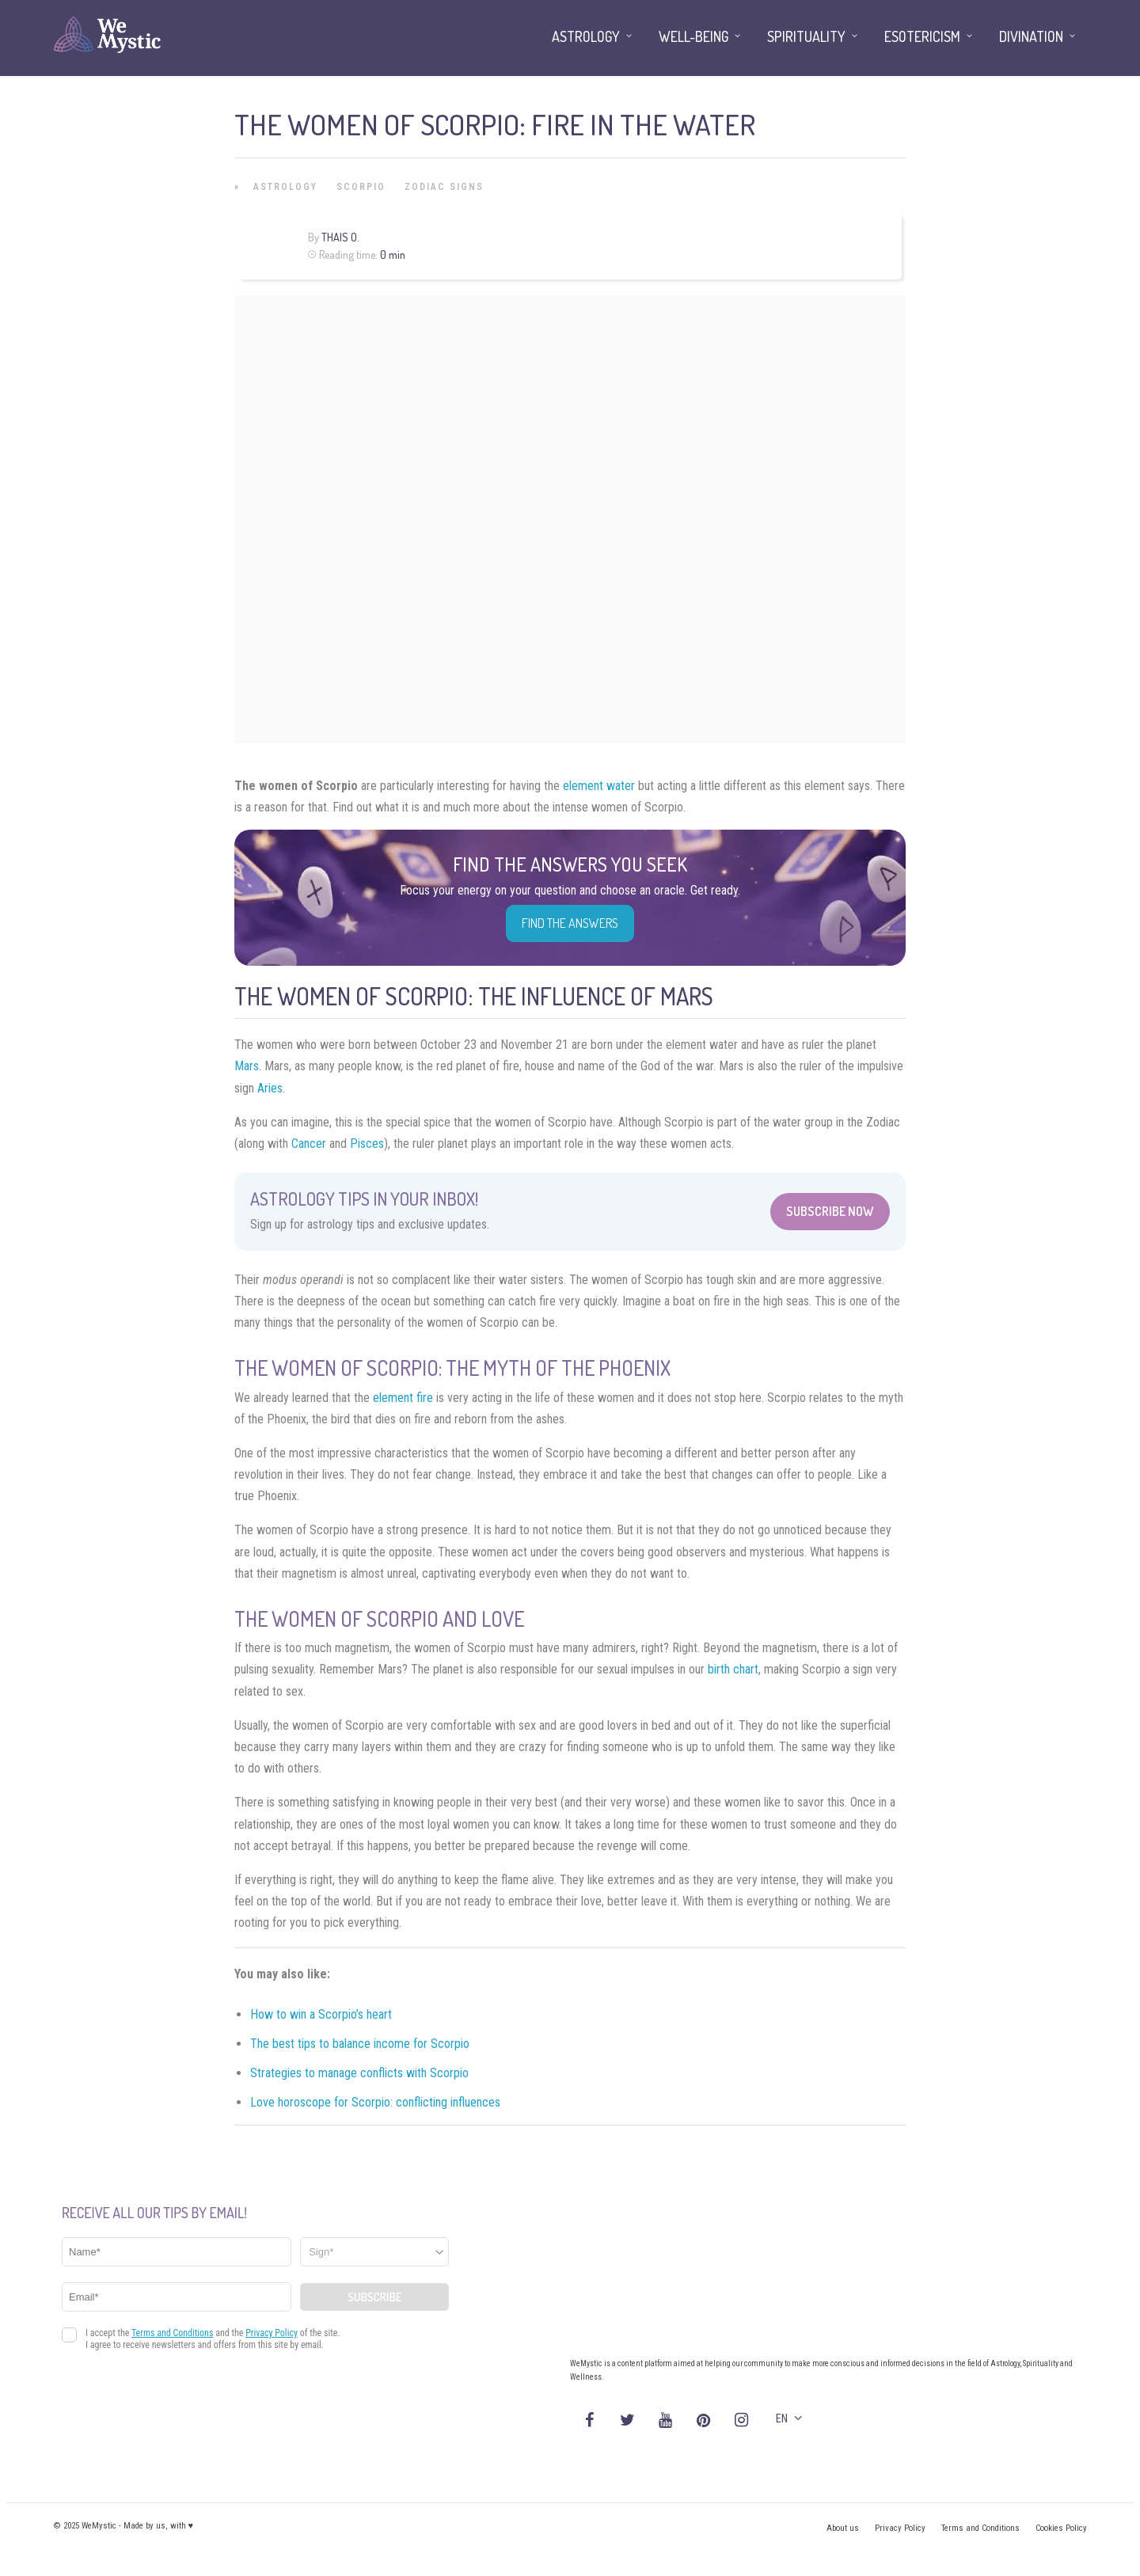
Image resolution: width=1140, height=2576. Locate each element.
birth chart (733, 1669)
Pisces (367, 1143)
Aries (270, 1088)
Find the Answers (570, 923)
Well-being (693, 36)
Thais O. (340, 237)
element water (599, 785)
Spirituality (806, 36)
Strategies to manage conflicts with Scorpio (359, 2072)
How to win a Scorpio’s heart (321, 2014)
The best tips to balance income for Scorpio (359, 2043)
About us (842, 2528)
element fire (403, 1397)
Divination (1031, 36)
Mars (246, 1065)
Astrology (285, 186)
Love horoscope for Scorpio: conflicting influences (375, 2102)
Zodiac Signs (444, 186)
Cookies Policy (1061, 2528)
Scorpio (361, 186)
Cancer (308, 1143)
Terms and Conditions (980, 2528)
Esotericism (922, 36)
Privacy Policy (900, 2528)
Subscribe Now (830, 1211)
